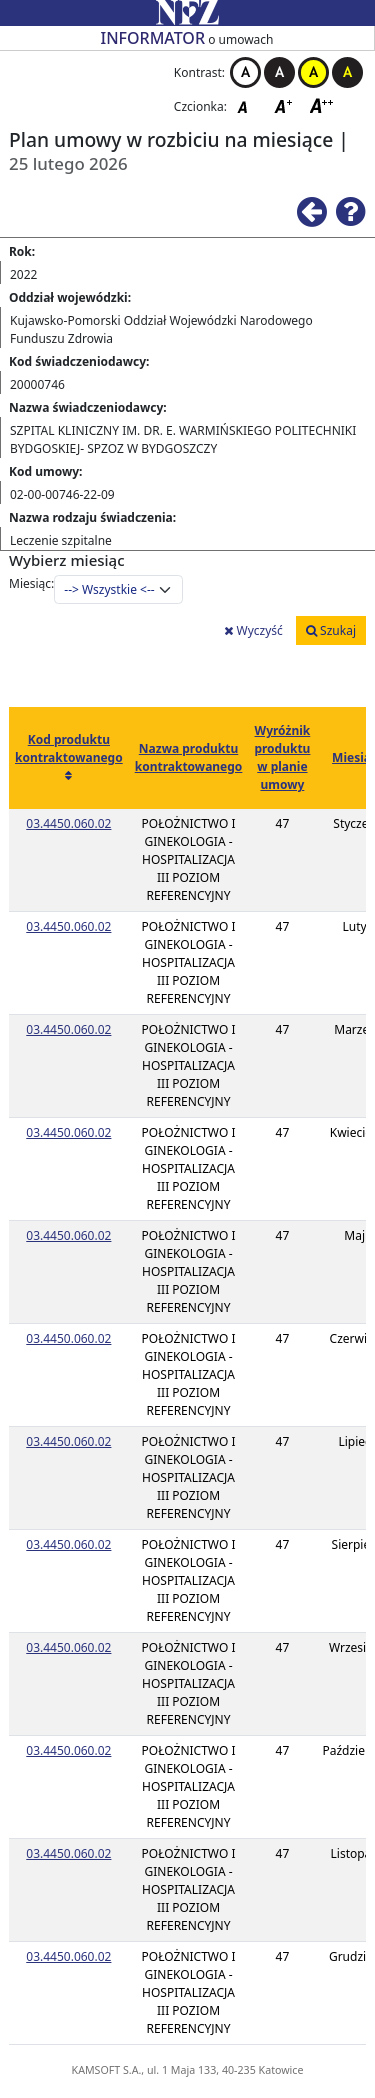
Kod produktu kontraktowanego (69, 748)
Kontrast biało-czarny (245, 72)
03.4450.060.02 (68, 823)
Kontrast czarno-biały (279, 72)
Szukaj (331, 630)
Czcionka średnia (285, 105)
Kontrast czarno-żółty (347, 72)
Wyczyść (253, 630)
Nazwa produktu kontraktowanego (189, 757)
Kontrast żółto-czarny (313, 72)
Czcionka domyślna (248, 105)
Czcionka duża (322, 105)
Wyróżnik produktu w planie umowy (282, 757)
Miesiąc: (31, 583)
